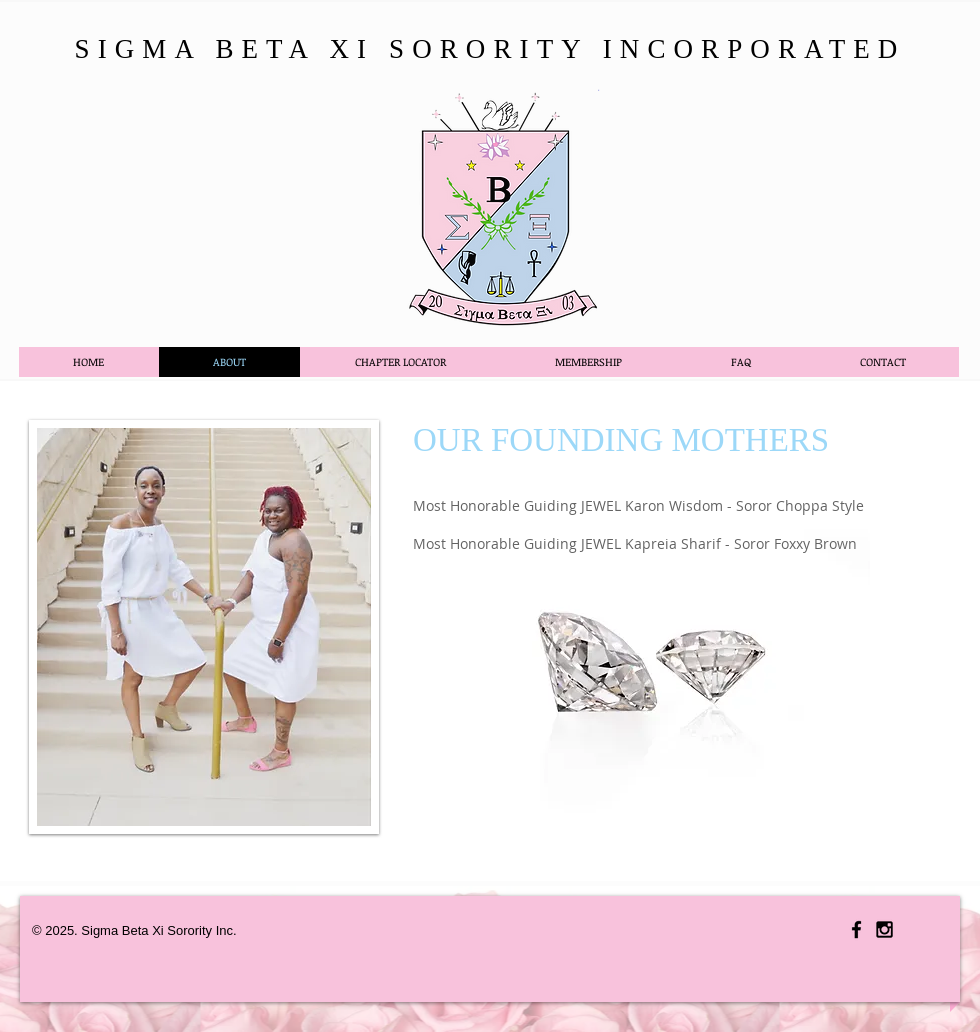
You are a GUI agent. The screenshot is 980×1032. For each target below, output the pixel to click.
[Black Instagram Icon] (884, 929)
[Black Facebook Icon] (856, 929)
